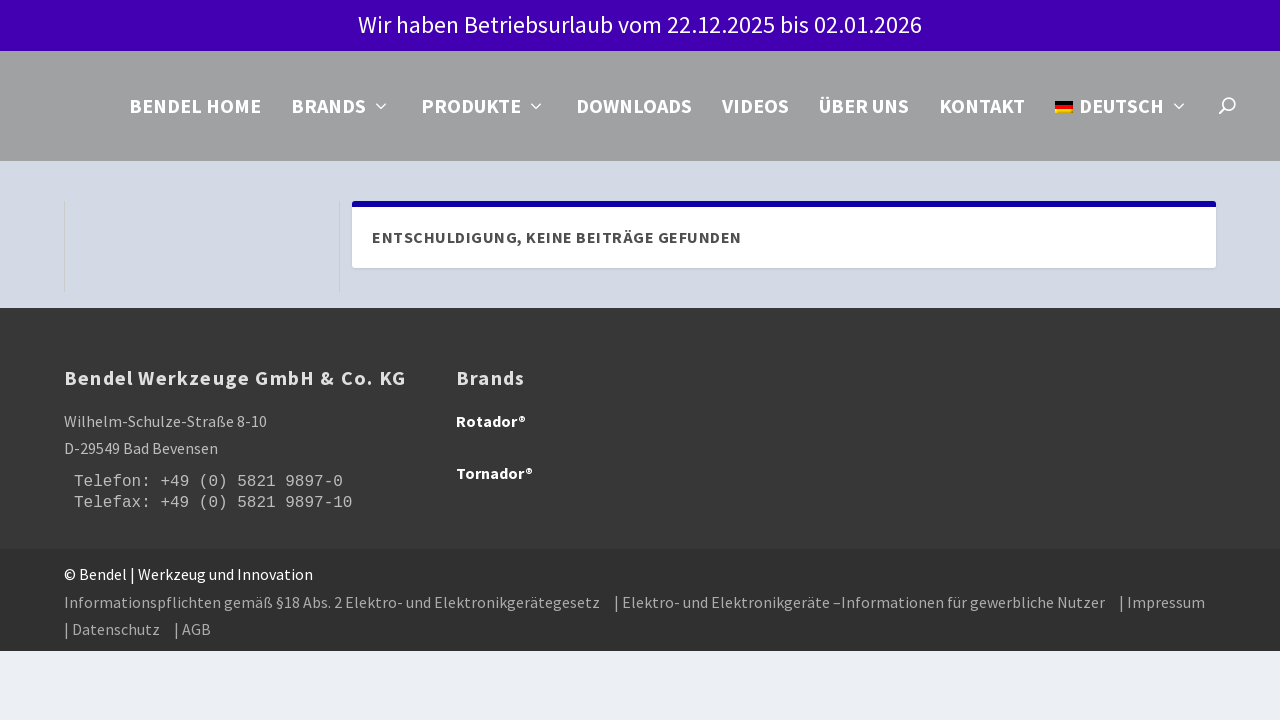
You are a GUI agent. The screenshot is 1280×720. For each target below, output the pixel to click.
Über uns (864, 112)
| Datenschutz (112, 633)
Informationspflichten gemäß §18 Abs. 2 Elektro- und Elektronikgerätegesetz (332, 606)
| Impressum (1162, 606)
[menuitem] (1122, 133)
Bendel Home (195, 112)
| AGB (192, 633)
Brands (328, 112)
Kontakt (982, 112)
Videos (755, 112)
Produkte (471, 112)
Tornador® (494, 477)
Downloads (634, 112)
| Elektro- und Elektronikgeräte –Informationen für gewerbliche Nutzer (859, 606)
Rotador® (491, 425)
